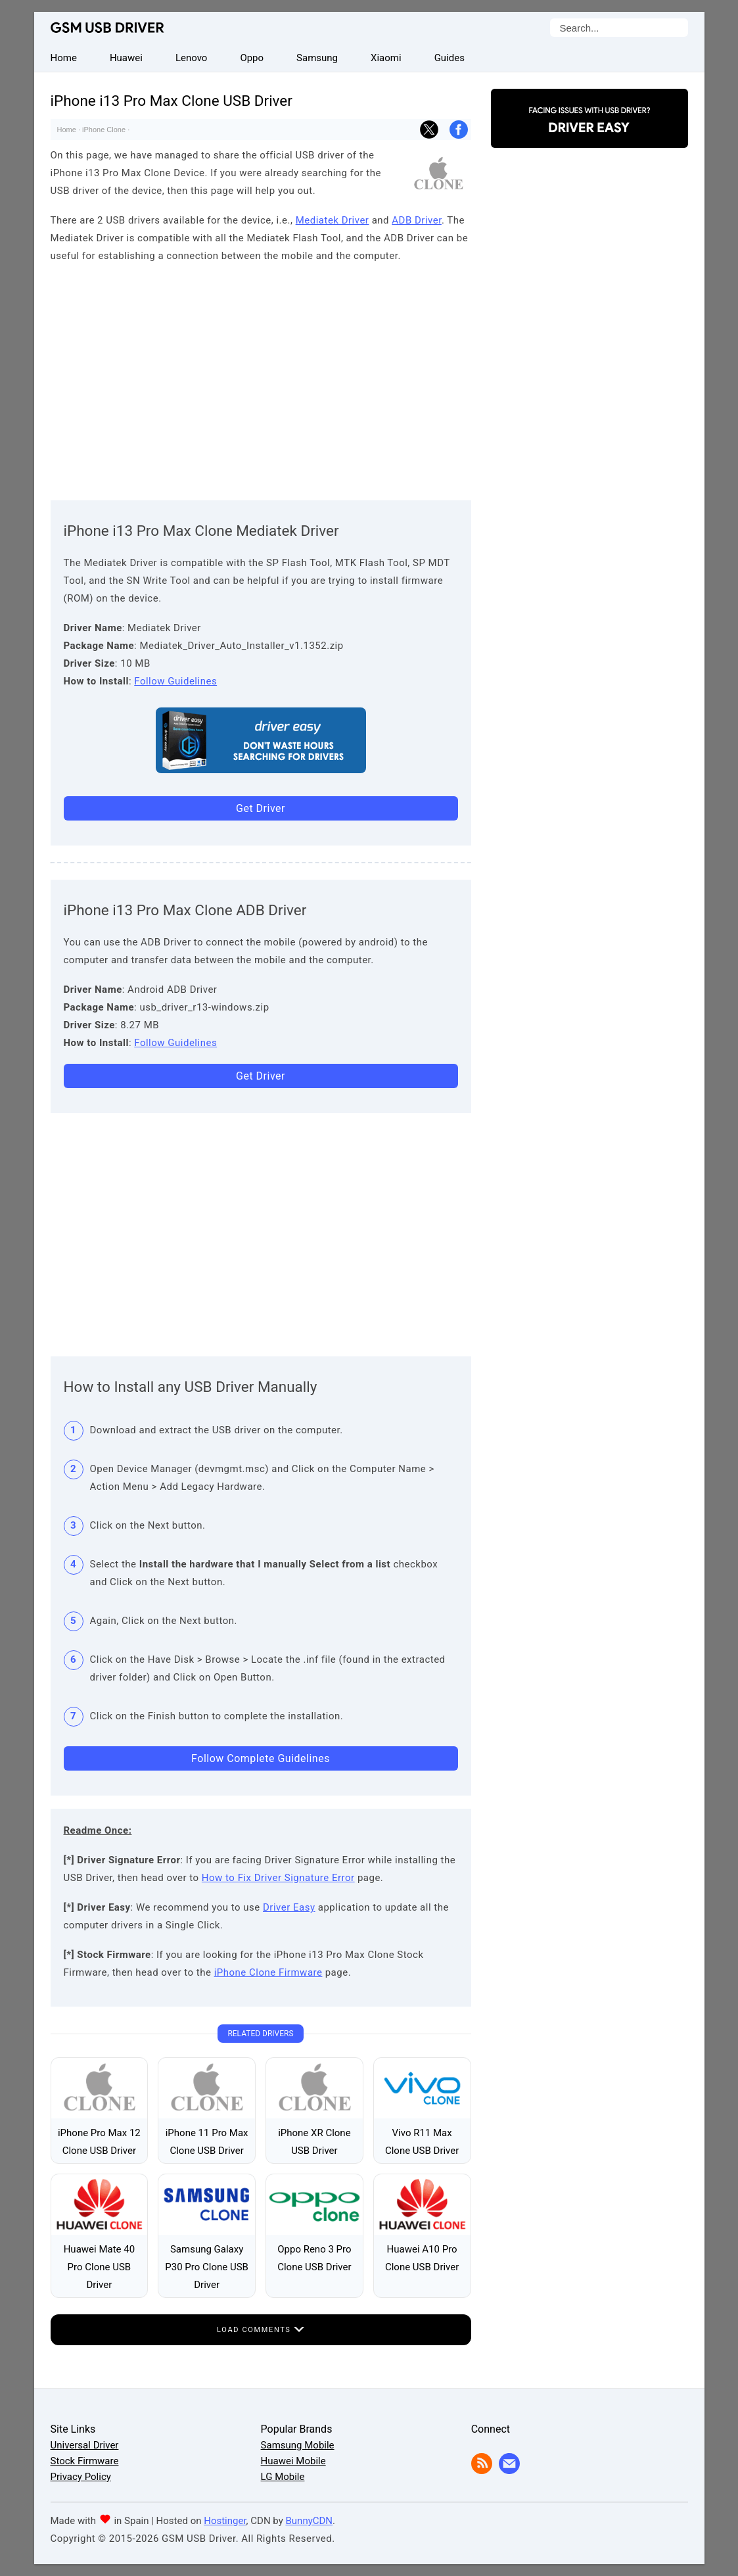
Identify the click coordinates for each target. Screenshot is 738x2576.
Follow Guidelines (175, 681)
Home (66, 129)
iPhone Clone (104, 129)
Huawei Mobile (293, 2461)
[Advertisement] (261, 379)
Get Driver (260, 808)
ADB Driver (417, 220)
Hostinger (225, 2521)
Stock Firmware (85, 2461)
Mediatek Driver (332, 220)
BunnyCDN (309, 2521)
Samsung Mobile (297, 2445)
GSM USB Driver (107, 28)
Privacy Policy (81, 2477)
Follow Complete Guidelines (260, 1758)
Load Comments (260, 2330)
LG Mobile (283, 2477)
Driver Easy (289, 1907)
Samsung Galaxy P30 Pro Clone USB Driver (206, 2267)
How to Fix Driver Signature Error (278, 1878)
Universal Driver (85, 2445)
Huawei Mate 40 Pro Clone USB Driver (99, 2267)
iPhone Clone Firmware (268, 1972)
